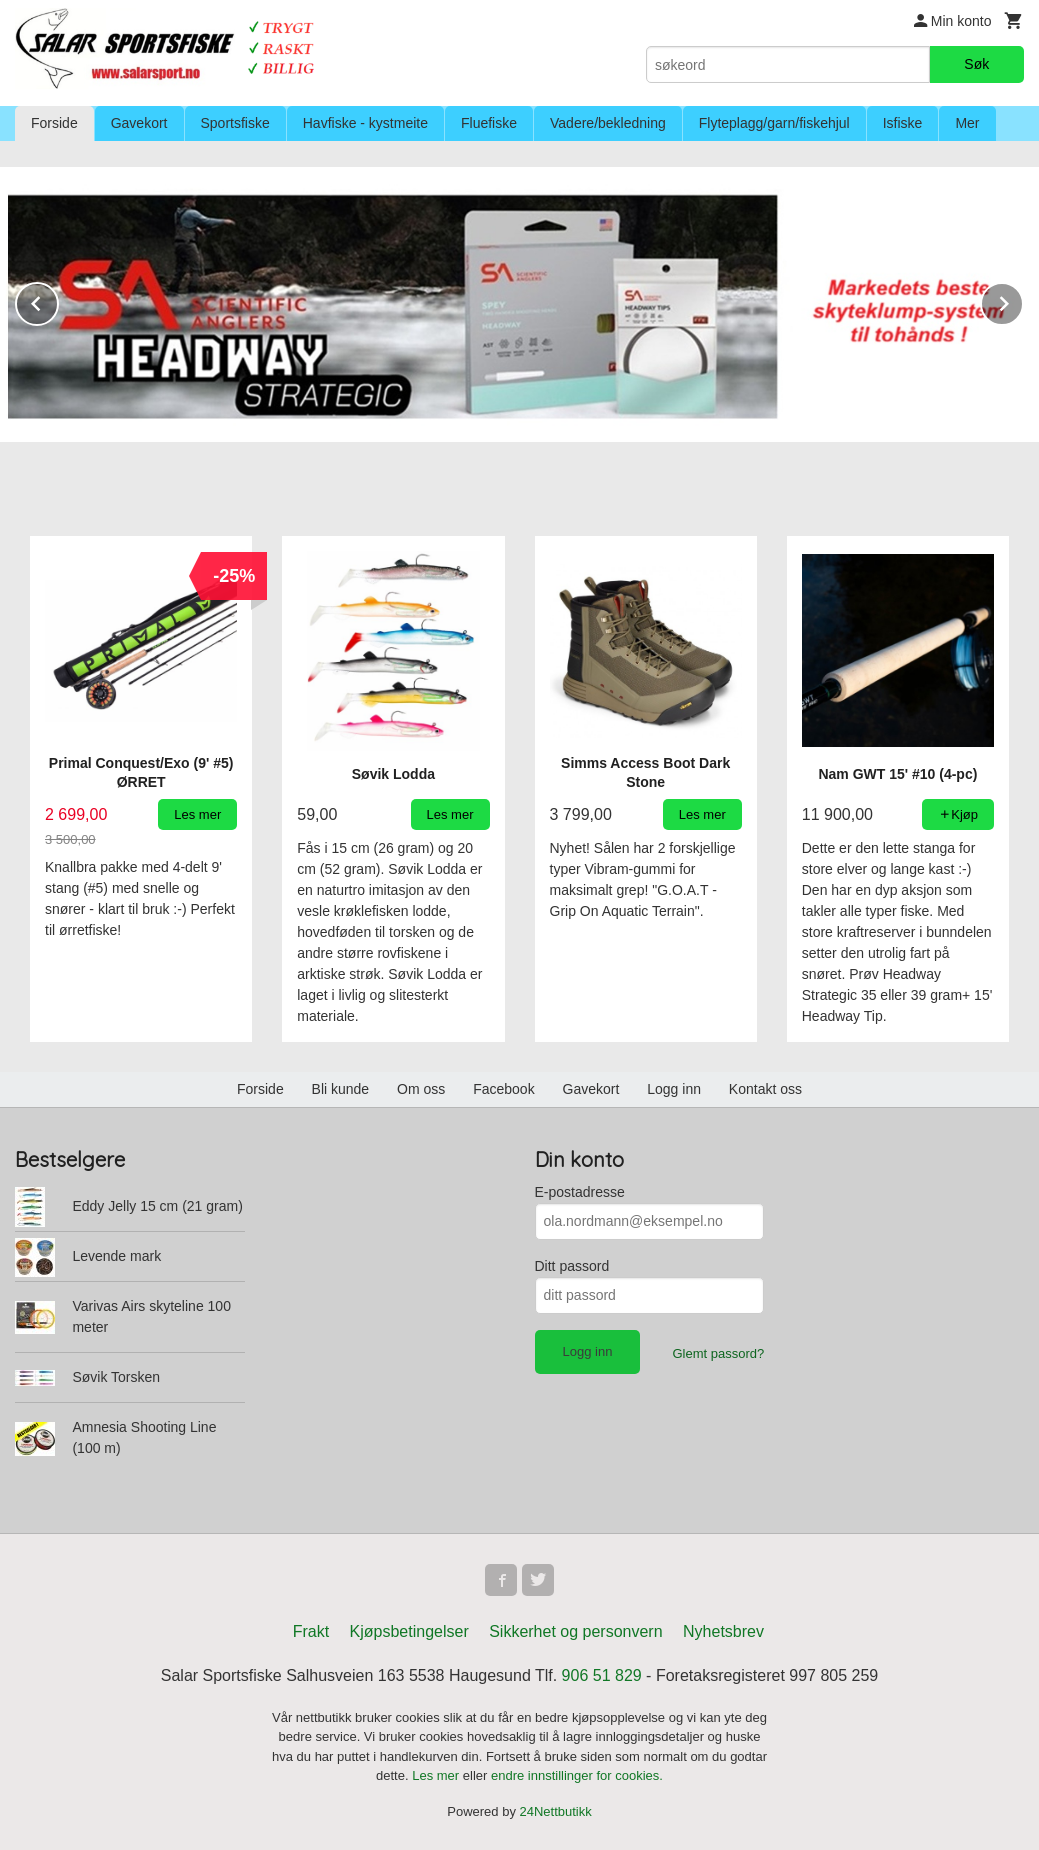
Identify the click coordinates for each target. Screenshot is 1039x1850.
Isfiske (903, 123)
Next (1023, 299)
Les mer (437, 1774)
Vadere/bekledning (608, 123)
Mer (967, 123)
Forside (54, 123)
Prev (58, 299)
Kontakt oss (765, 1088)
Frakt (311, 1630)
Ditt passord (572, 1265)
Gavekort (139, 123)
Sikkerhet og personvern (575, 1630)
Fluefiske (489, 123)
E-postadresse (580, 1191)
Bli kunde (341, 1088)
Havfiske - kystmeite (365, 123)
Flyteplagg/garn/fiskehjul (774, 123)
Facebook (503, 1088)
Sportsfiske (235, 123)
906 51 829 (602, 1674)
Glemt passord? (718, 1352)
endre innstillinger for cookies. (577, 1774)
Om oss (421, 1088)
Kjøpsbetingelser (409, 1630)
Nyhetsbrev (723, 1630)
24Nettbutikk (556, 1810)
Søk (976, 64)
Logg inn (674, 1088)
